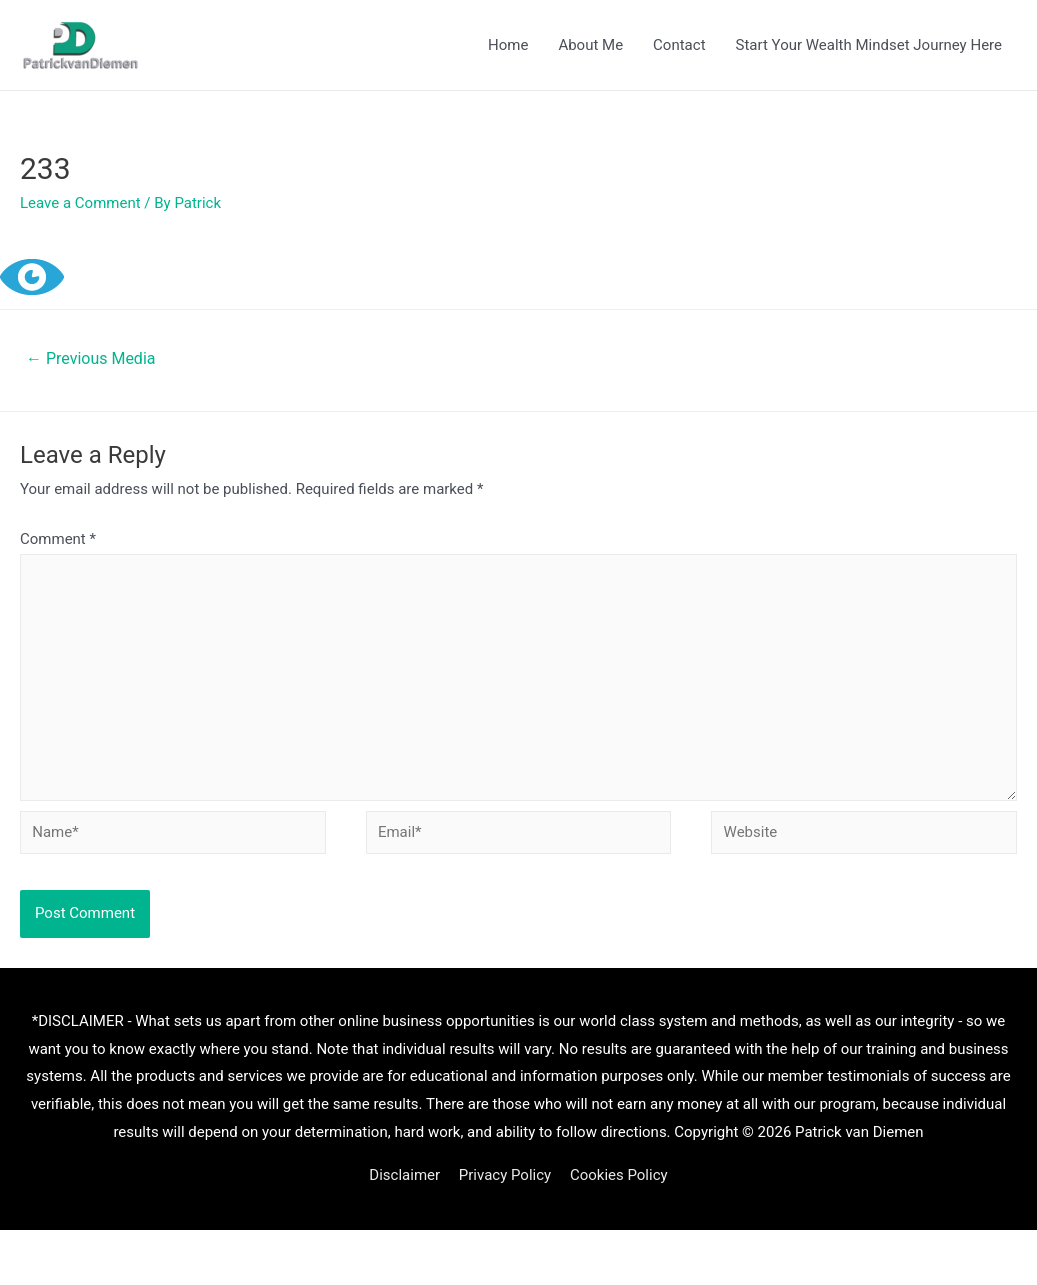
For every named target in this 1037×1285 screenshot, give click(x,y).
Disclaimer (404, 1175)
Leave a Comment (80, 203)
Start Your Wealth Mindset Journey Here (869, 45)
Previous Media (90, 358)
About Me (590, 45)
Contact (679, 45)
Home (508, 45)
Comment (58, 539)
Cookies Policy (619, 1175)
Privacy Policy (505, 1175)
